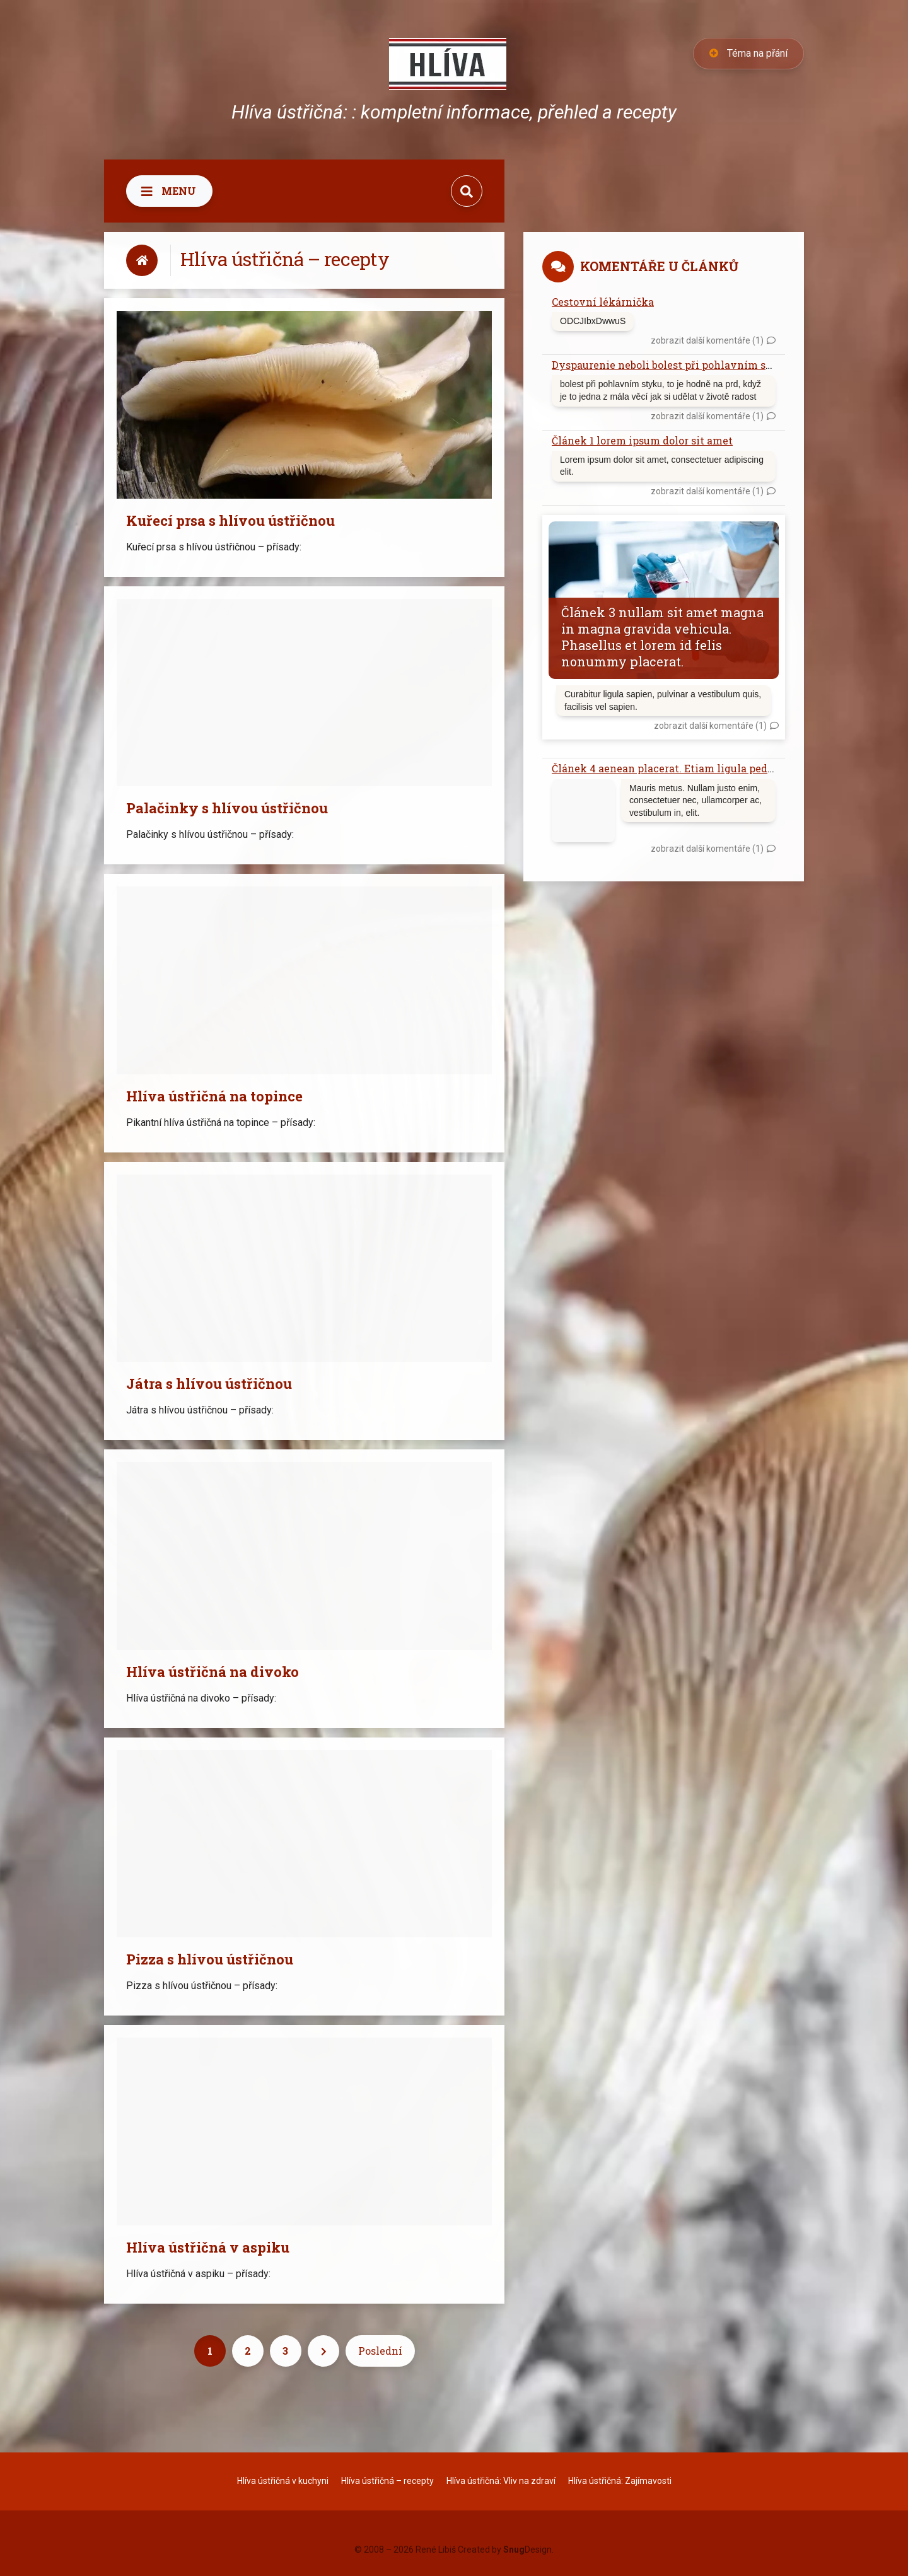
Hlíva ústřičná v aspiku (207, 2247)
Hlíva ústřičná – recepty (387, 2481)
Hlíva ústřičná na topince (214, 1096)
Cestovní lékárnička (603, 301)
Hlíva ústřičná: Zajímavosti (620, 2481)
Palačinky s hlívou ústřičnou (227, 808)
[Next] (323, 2351)
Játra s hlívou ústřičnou (209, 1383)
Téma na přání (748, 53)
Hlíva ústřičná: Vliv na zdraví (501, 2481)
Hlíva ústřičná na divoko (212, 1671)
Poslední (380, 2350)
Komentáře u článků (659, 266)
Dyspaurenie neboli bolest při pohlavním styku (671, 364)
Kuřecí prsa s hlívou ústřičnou (230, 520)
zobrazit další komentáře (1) (707, 340)
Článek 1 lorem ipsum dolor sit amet (642, 440)
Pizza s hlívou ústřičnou (209, 1959)
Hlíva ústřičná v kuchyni (283, 2481)
